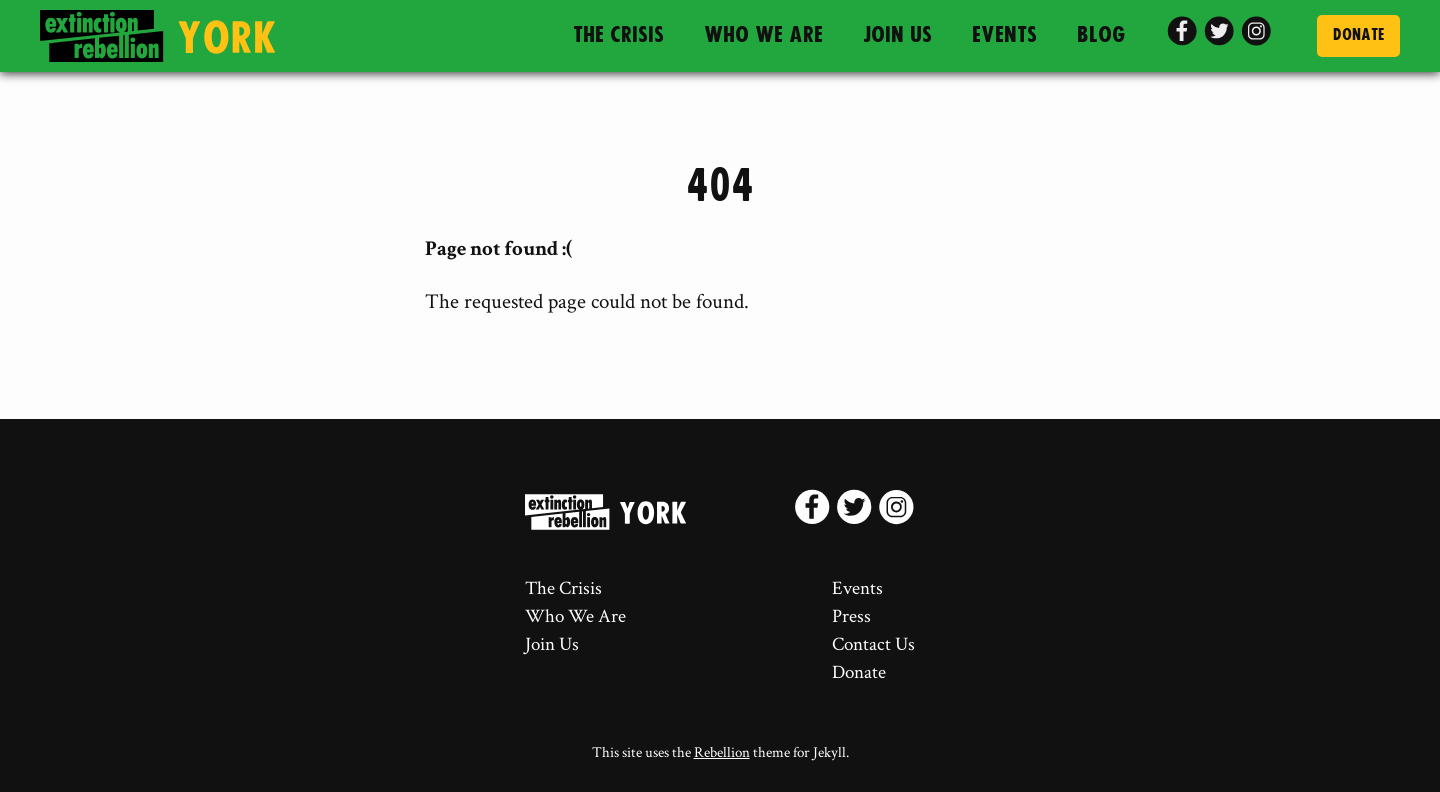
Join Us (897, 35)
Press (851, 616)
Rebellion (722, 752)
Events (1004, 35)
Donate (1358, 35)
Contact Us (873, 644)
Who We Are (763, 35)
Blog (1101, 35)
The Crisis (618, 35)
